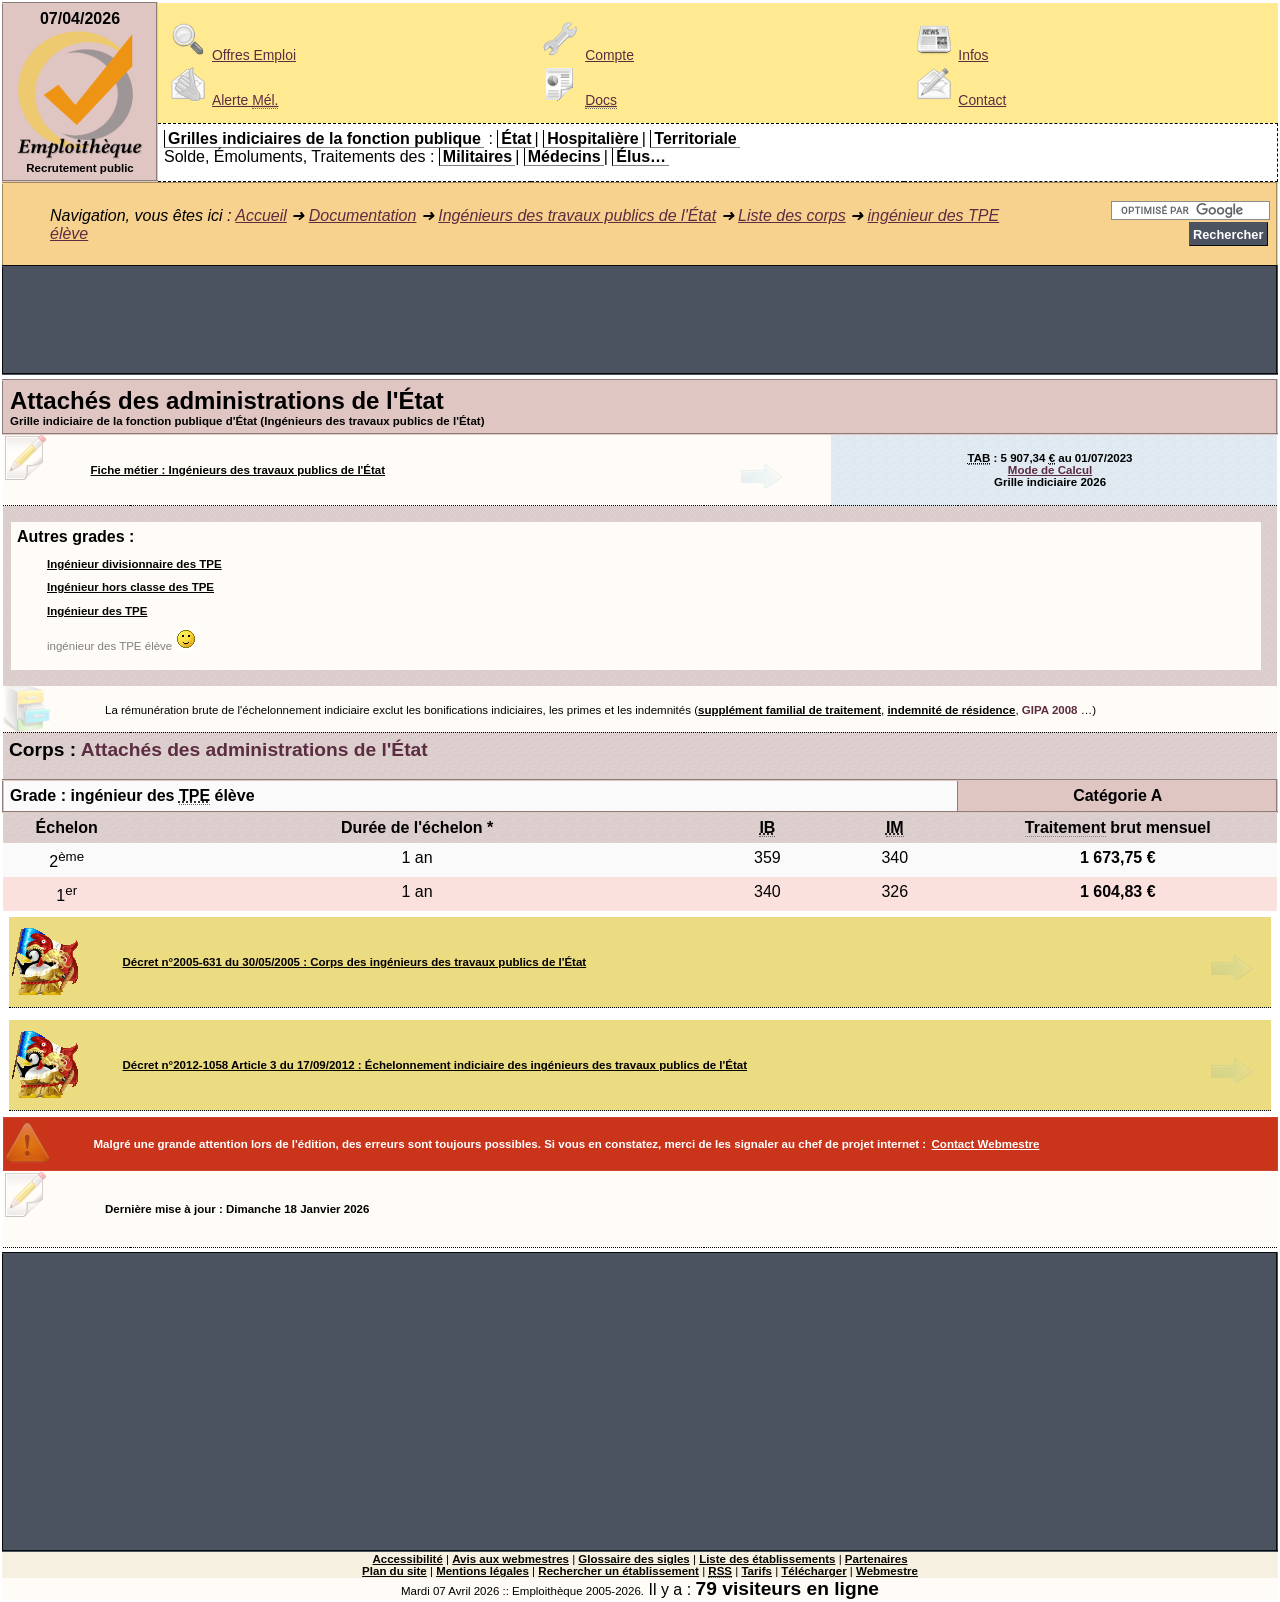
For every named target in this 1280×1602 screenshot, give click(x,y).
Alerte (221, 100)
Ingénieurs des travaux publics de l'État (577, 215)
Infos (949, 55)
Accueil (261, 215)
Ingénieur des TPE (97, 611)
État (516, 138)
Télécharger (813, 1571)
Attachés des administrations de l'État (254, 749)
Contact (958, 100)
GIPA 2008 (1050, 710)
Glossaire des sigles (633, 1559)
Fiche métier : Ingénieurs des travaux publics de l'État (238, 470)
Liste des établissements (767, 1559)
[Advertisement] (640, 320)
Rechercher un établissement (618, 1571)
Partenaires (876, 1559)
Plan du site (394, 1571)
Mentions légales (482, 1571)
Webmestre (887, 1571)
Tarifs (756, 1571)
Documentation (363, 215)
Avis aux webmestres (510, 1559)
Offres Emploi (230, 55)
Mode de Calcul (1050, 470)
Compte (585, 55)
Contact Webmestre (986, 1144)
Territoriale (695, 138)
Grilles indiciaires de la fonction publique (324, 138)
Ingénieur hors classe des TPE (130, 587)
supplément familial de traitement (789, 710)
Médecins (564, 156)
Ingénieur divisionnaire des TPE (134, 564)
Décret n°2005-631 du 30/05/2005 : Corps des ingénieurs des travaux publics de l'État (355, 962)
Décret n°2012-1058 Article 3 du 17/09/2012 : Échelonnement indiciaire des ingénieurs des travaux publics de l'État (435, 1065)
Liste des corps (792, 215)
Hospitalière (593, 138)
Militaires (477, 156)
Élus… (641, 156)
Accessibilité (407, 1559)
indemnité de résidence (951, 710)
